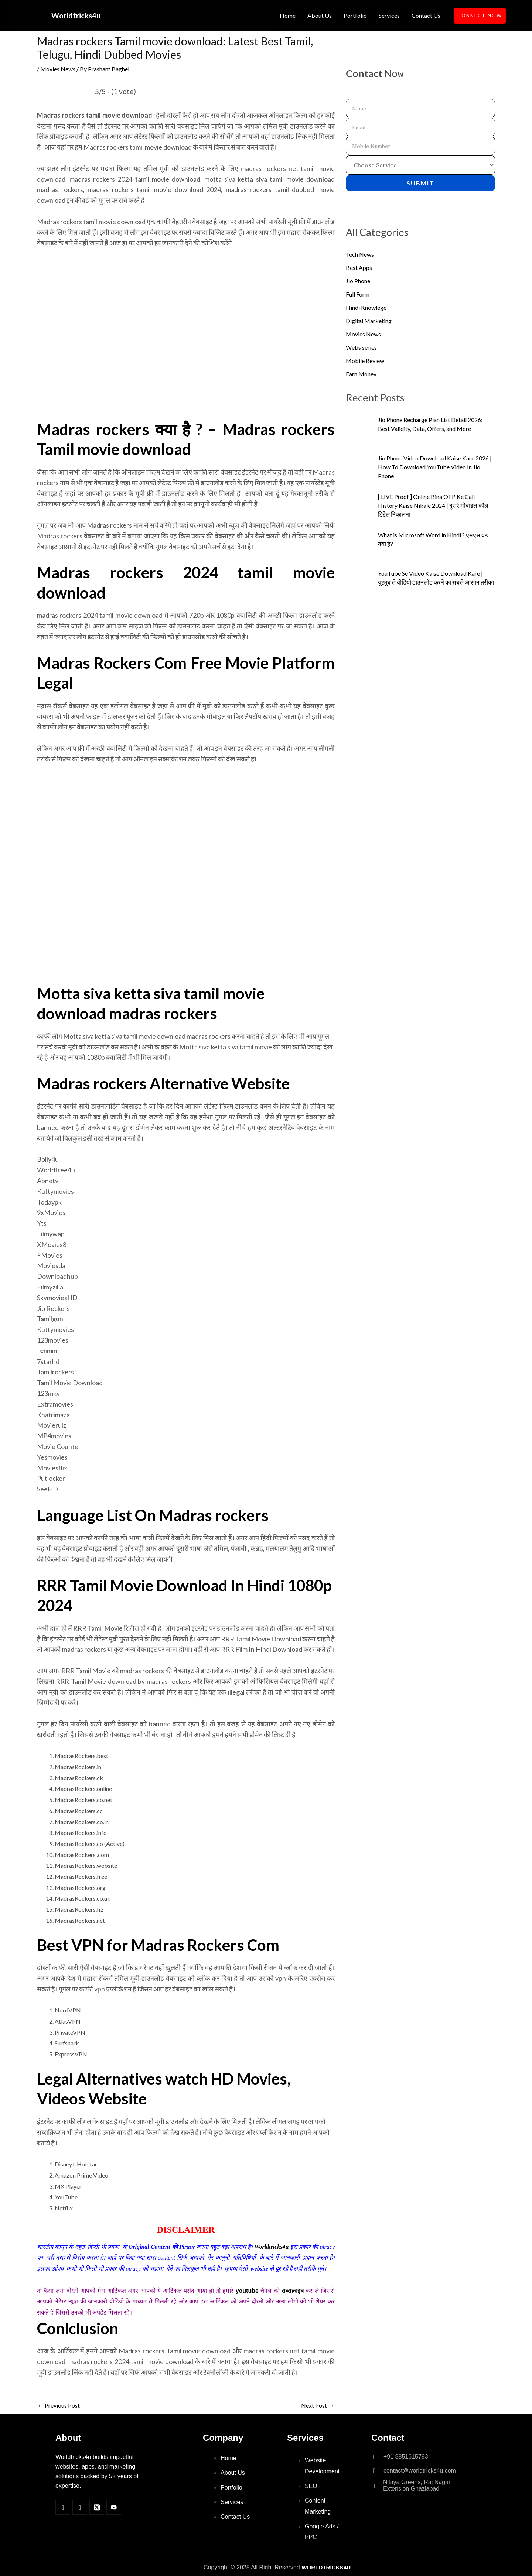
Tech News (360, 254)
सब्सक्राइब (293, 2291)
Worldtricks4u (75, 15)
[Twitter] (96, 2507)
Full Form (357, 294)
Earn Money (361, 373)
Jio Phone (358, 280)
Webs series (361, 347)
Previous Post (59, 2405)
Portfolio (355, 15)
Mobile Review (365, 360)
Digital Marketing (369, 320)
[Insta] (79, 2507)
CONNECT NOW (479, 15)
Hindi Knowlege (366, 307)
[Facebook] (62, 2507)
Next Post (317, 2405)
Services (389, 15)
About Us (319, 15)
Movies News (57, 68)
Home (288, 15)
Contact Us (426, 15)
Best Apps (359, 267)
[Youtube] (113, 2507)
